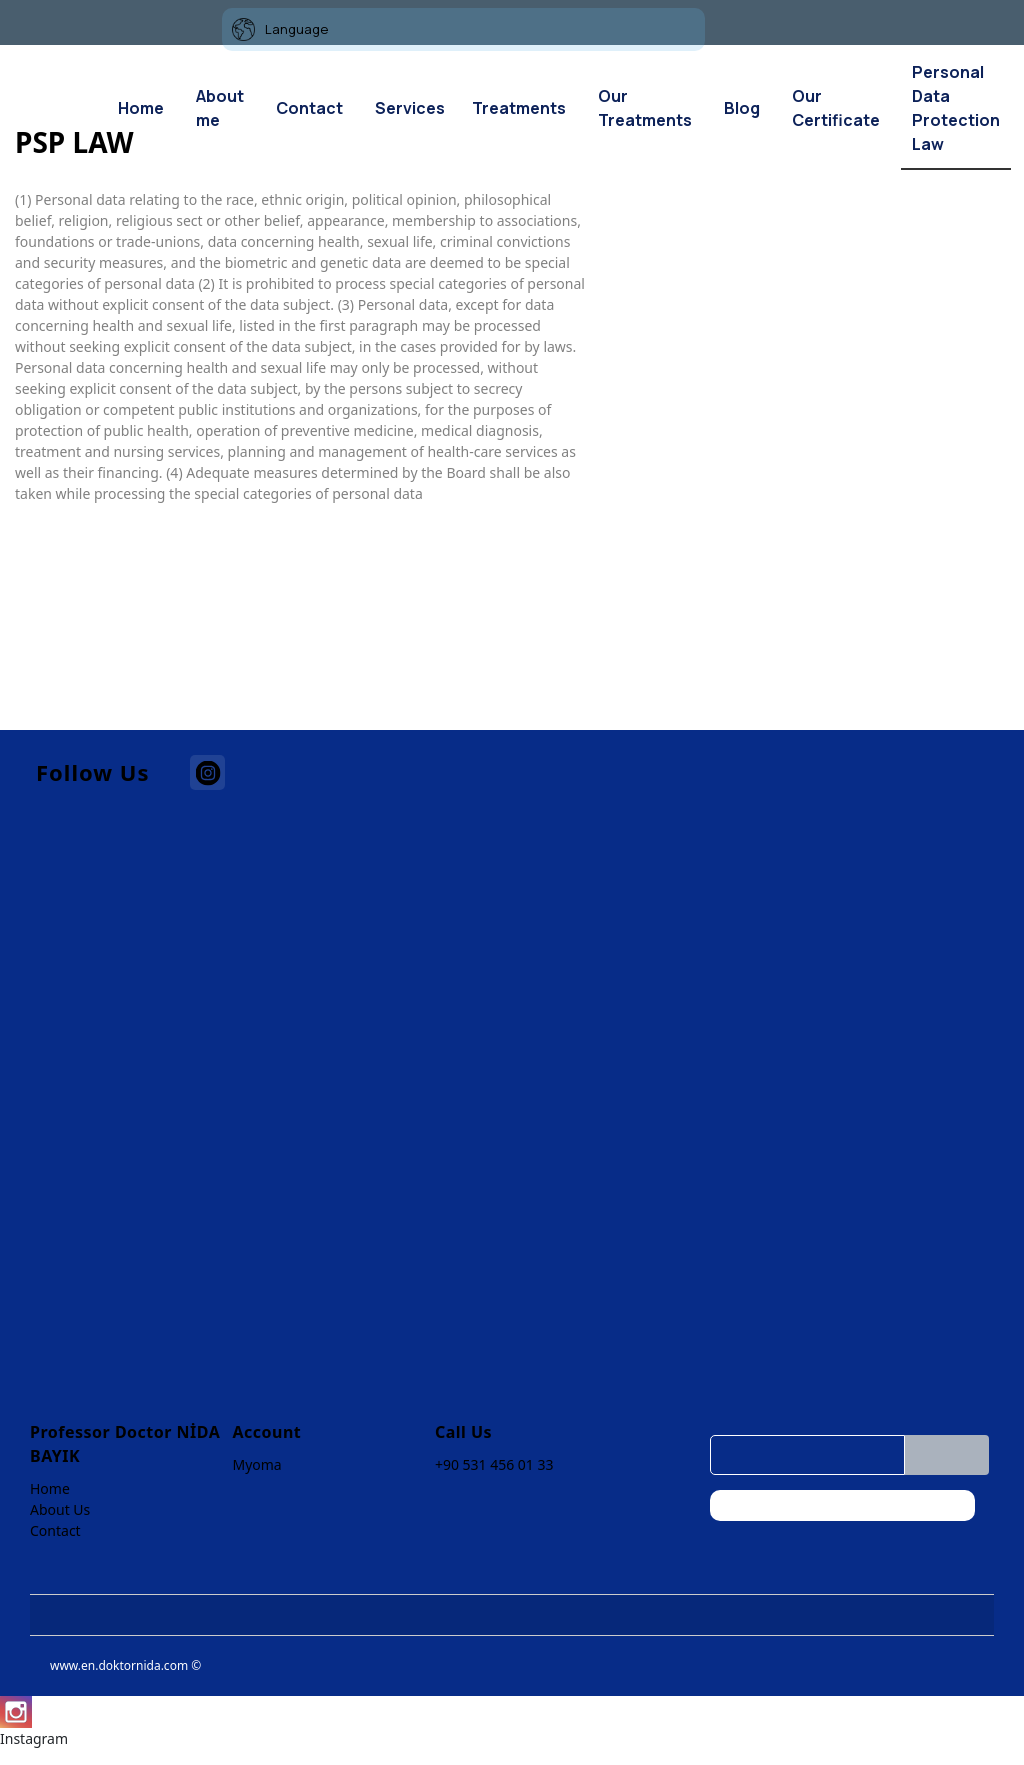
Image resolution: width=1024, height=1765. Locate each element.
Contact (55, 1530)
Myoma (256, 1464)
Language (280, 29)
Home (50, 1488)
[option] (804, 189)
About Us (60, 1509)
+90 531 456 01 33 (494, 1464)
